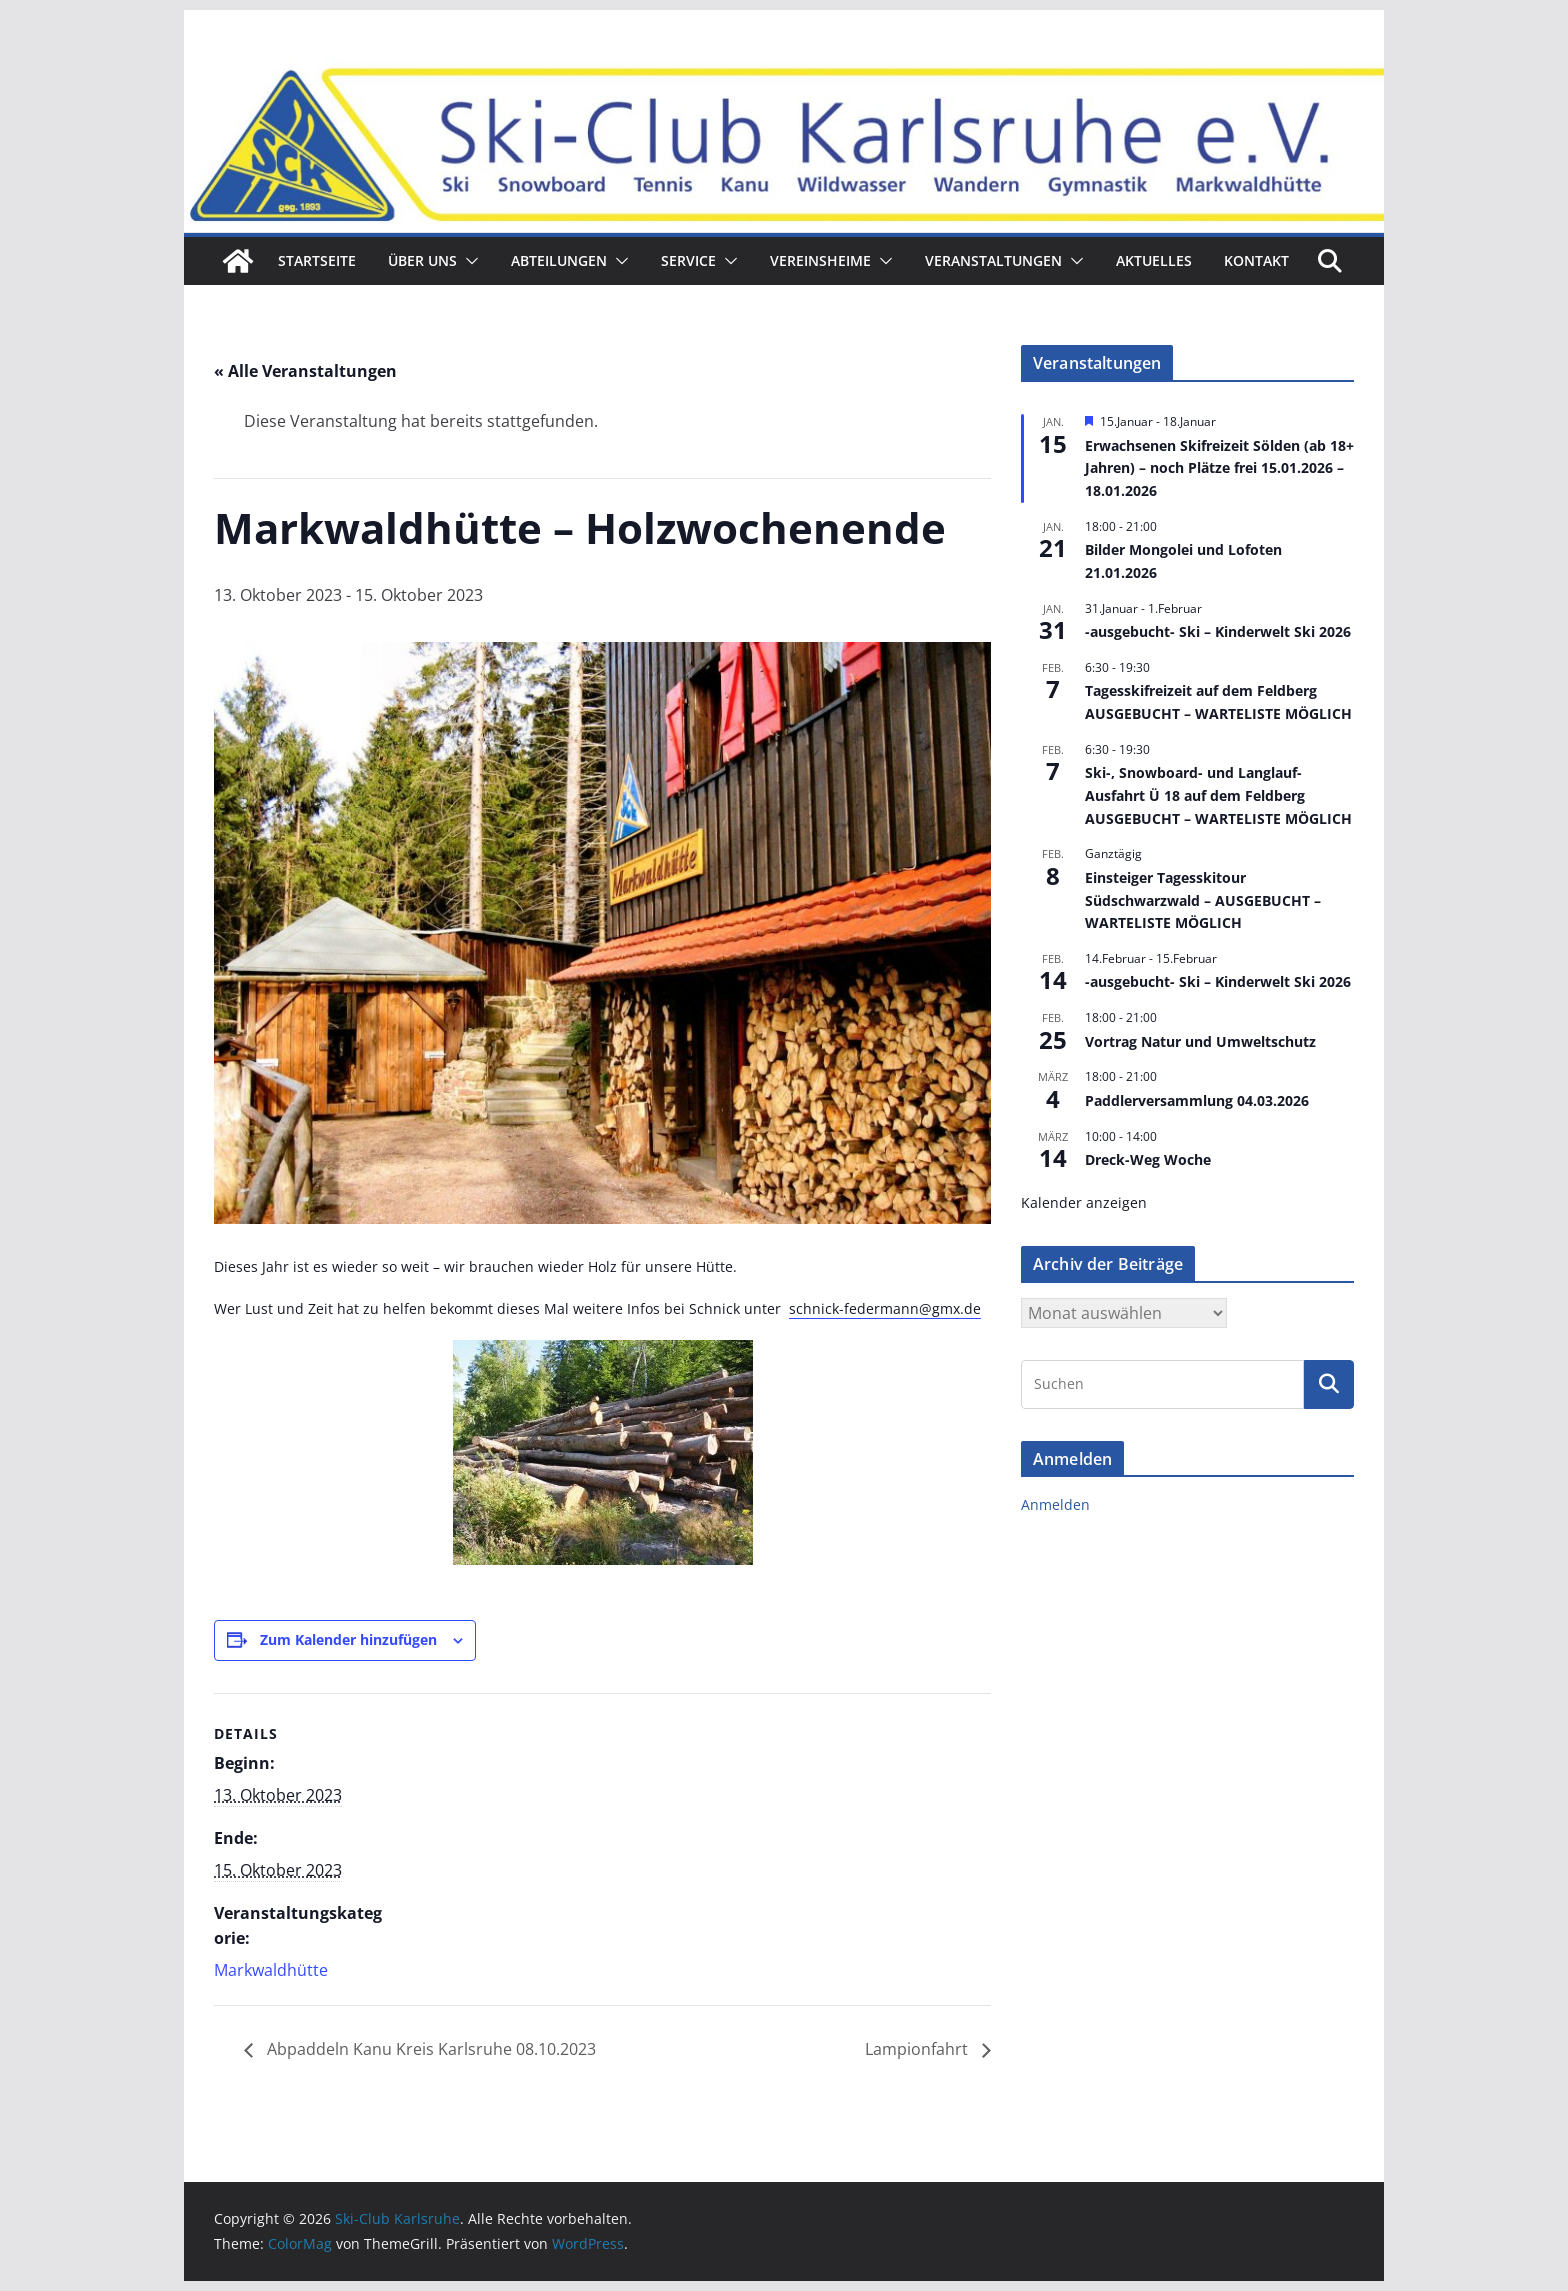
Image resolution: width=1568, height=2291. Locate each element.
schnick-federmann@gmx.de (885, 1308)
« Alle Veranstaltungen (305, 371)
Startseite (317, 260)
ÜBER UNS (422, 260)
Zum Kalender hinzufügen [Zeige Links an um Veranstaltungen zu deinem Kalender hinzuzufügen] (348, 1639)
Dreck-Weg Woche (1148, 1159)
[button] (468, 261)
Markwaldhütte (271, 1970)
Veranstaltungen (993, 260)
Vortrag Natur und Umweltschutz (1200, 1041)
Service (688, 260)
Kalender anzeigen (1084, 1202)
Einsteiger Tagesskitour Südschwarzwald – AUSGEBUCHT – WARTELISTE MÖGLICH (1203, 900)
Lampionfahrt (918, 2049)
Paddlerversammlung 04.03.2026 (1197, 1100)
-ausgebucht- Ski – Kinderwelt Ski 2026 (1218, 631)
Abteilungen (559, 260)
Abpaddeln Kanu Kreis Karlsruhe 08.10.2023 (429, 2049)
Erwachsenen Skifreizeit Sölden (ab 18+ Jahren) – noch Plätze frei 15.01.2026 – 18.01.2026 (1219, 468)
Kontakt (1256, 260)
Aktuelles (1154, 260)
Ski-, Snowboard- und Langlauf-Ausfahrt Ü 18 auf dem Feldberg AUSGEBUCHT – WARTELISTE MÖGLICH (1218, 795)
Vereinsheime (820, 260)
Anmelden (1055, 1504)
